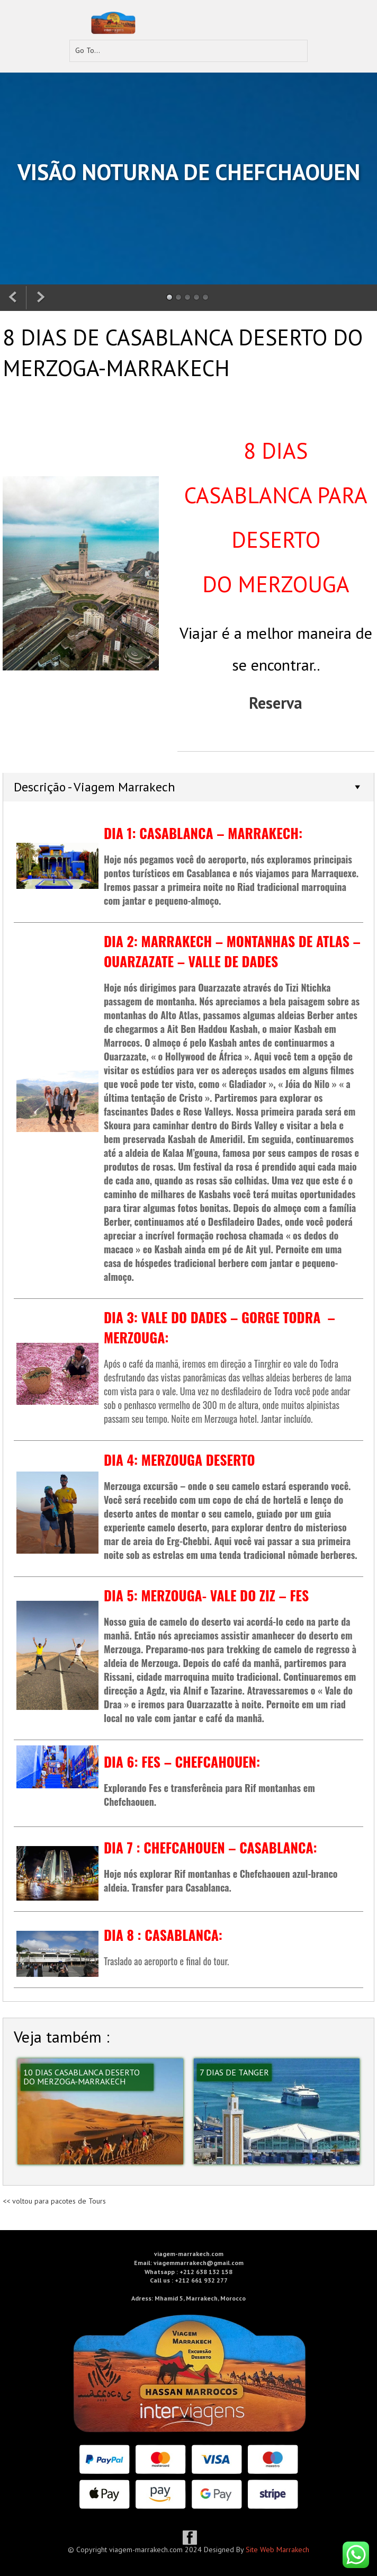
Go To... (87, 50)
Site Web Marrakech (277, 2549)
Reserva (275, 703)
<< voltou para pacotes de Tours (54, 2201)
